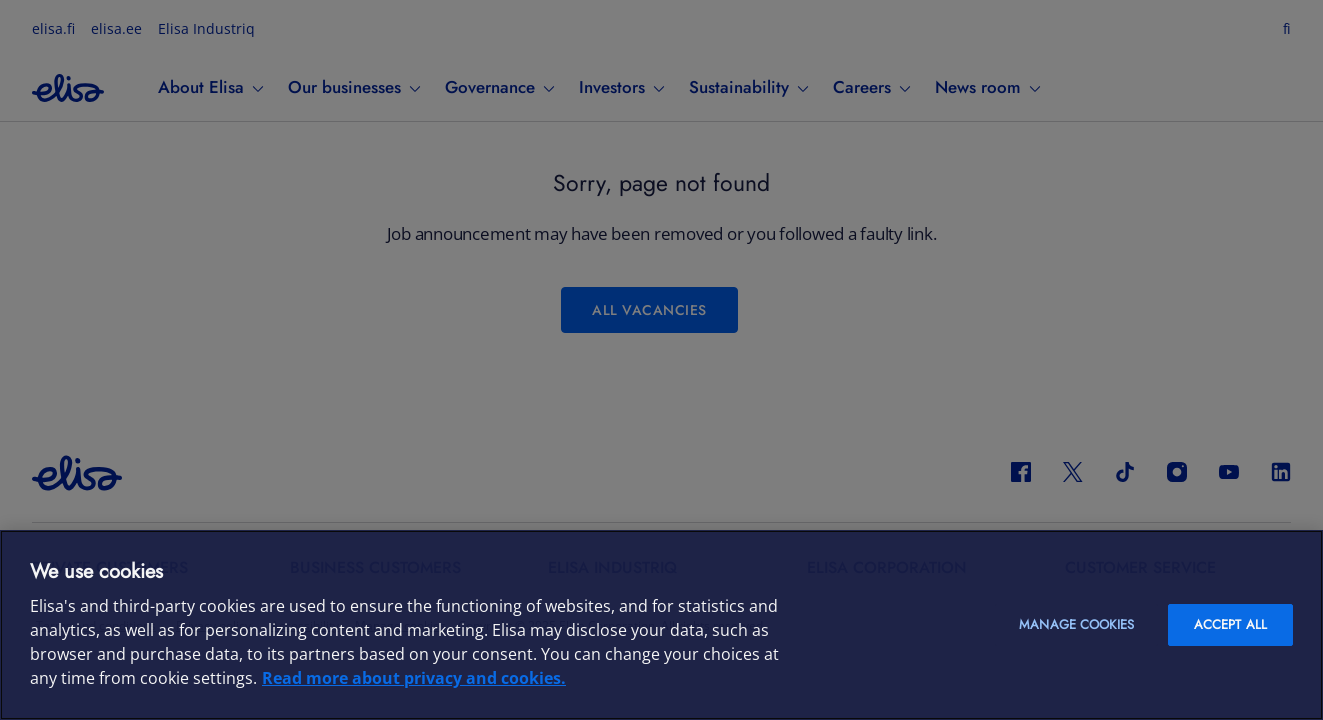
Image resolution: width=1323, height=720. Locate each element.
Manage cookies (1076, 624)
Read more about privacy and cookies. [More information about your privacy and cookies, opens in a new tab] (414, 678)
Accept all (1230, 624)
